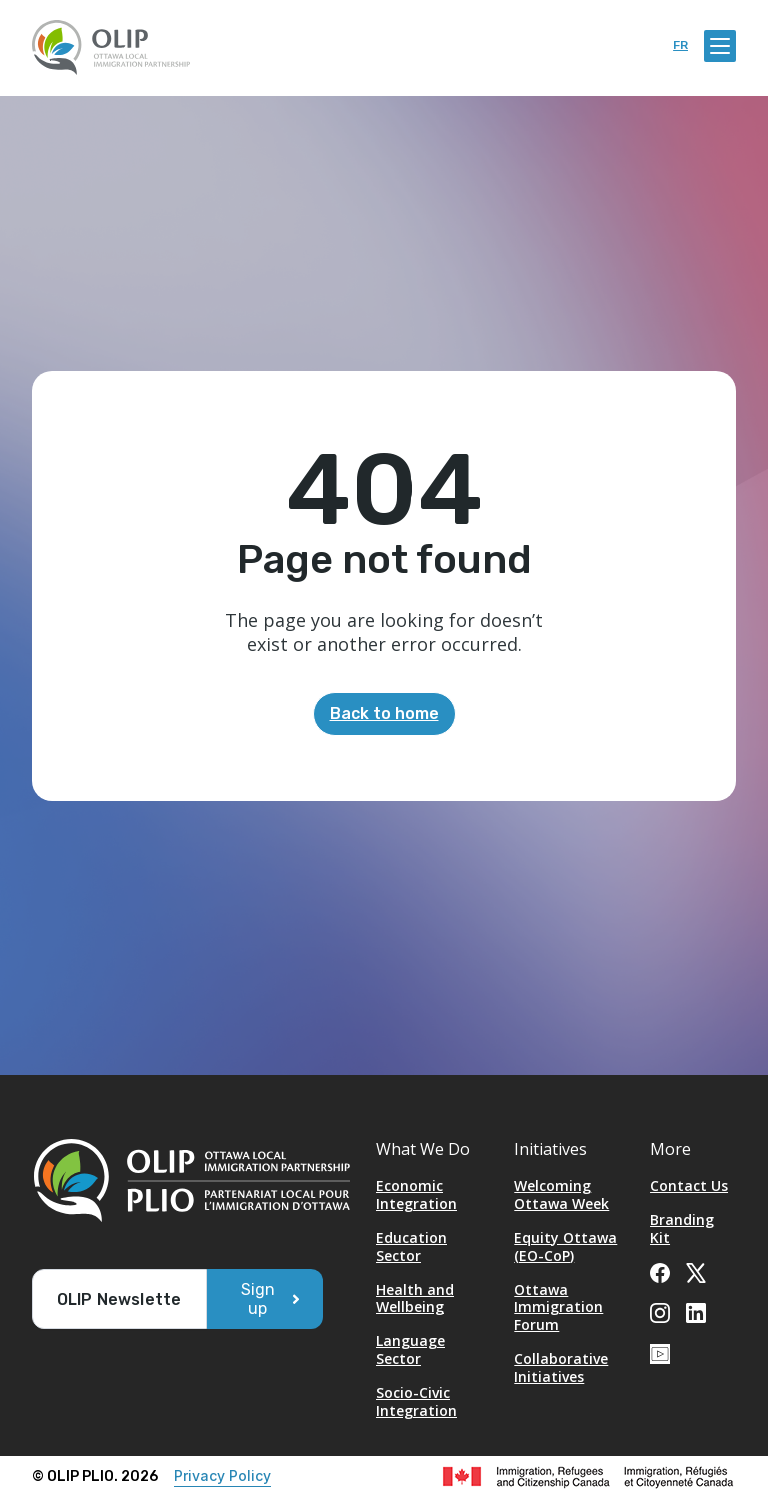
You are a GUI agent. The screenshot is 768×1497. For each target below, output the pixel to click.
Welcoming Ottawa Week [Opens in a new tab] (561, 1194)
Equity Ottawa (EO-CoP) (565, 1246)
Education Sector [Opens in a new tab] (411, 1246)
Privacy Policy (222, 1475)
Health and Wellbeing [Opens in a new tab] (415, 1298)
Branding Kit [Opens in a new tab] (682, 1228)
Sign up (258, 1299)
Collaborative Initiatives (561, 1367)
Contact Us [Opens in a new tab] (689, 1185)
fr (680, 45)
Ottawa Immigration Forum (558, 1307)
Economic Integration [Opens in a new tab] (416, 1194)
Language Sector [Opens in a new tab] (410, 1349)
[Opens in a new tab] (660, 1271)
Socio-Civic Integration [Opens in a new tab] (416, 1401)
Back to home (384, 713)
